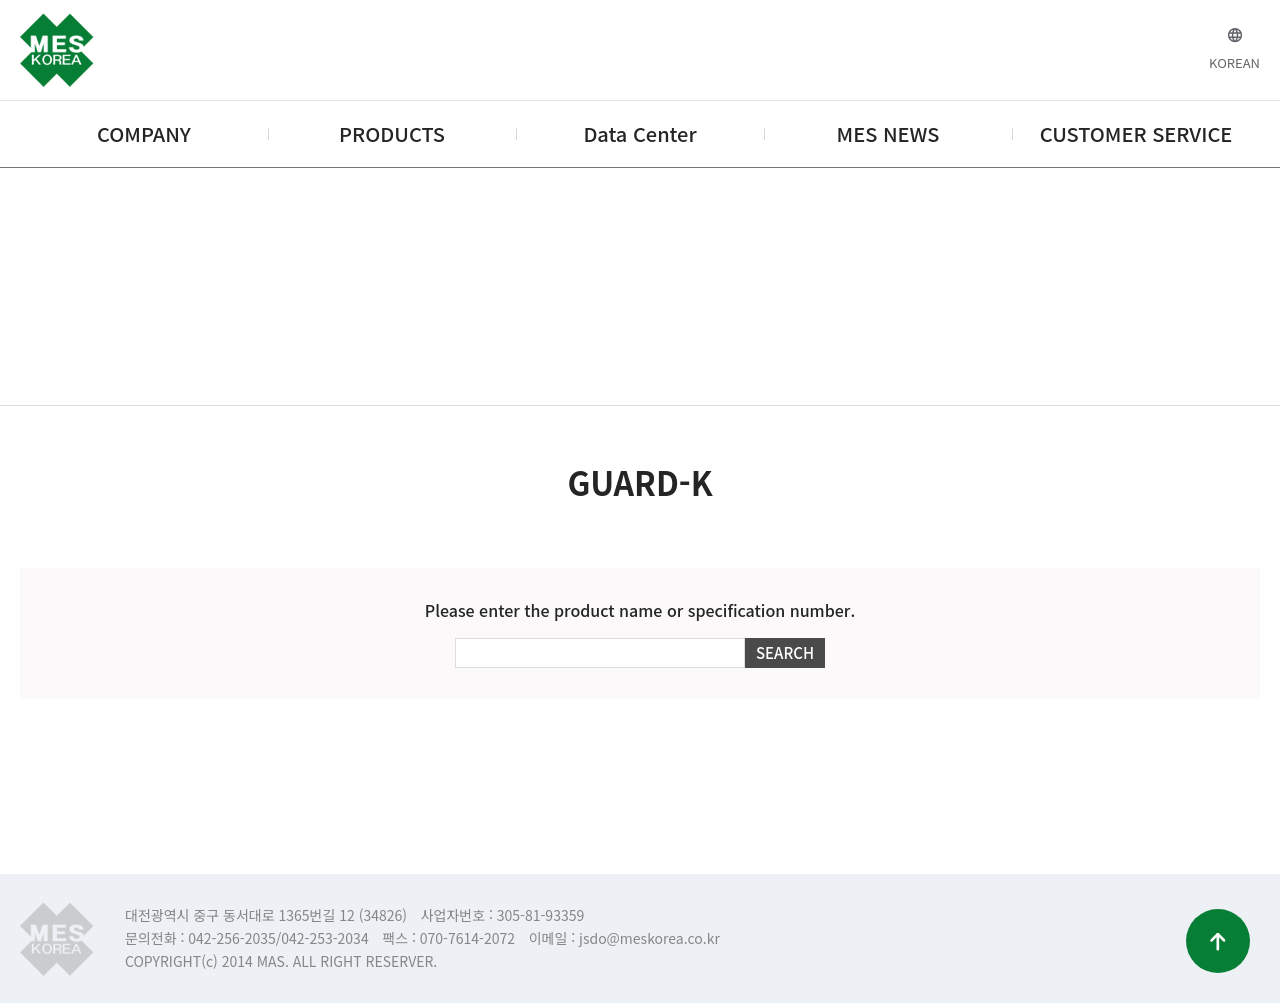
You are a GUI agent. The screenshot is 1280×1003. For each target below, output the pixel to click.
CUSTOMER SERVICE (1136, 133)
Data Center (639, 133)
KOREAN (1234, 62)
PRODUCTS (392, 133)
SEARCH (785, 652)
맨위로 (1218, 941)
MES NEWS (888, 133)
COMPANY (144, 133)
